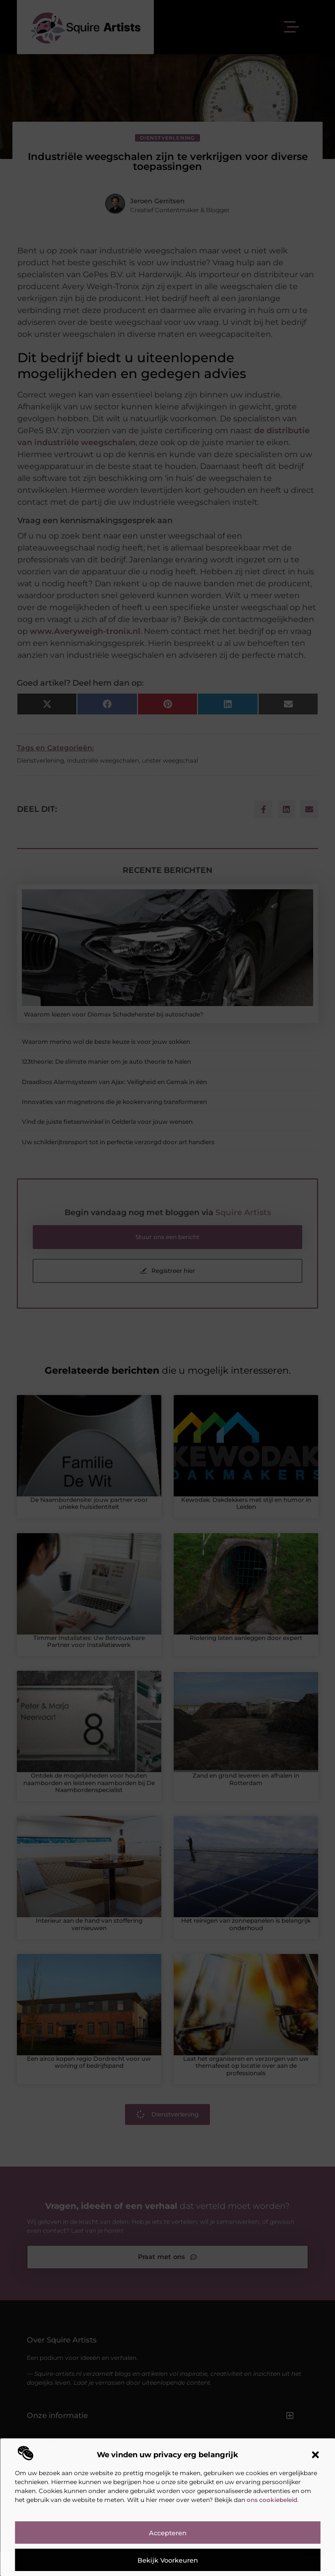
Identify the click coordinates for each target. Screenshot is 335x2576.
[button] (315, 2455)
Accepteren (168, 2533)
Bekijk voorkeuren (167, 2560)
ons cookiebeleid (272, 2499)
